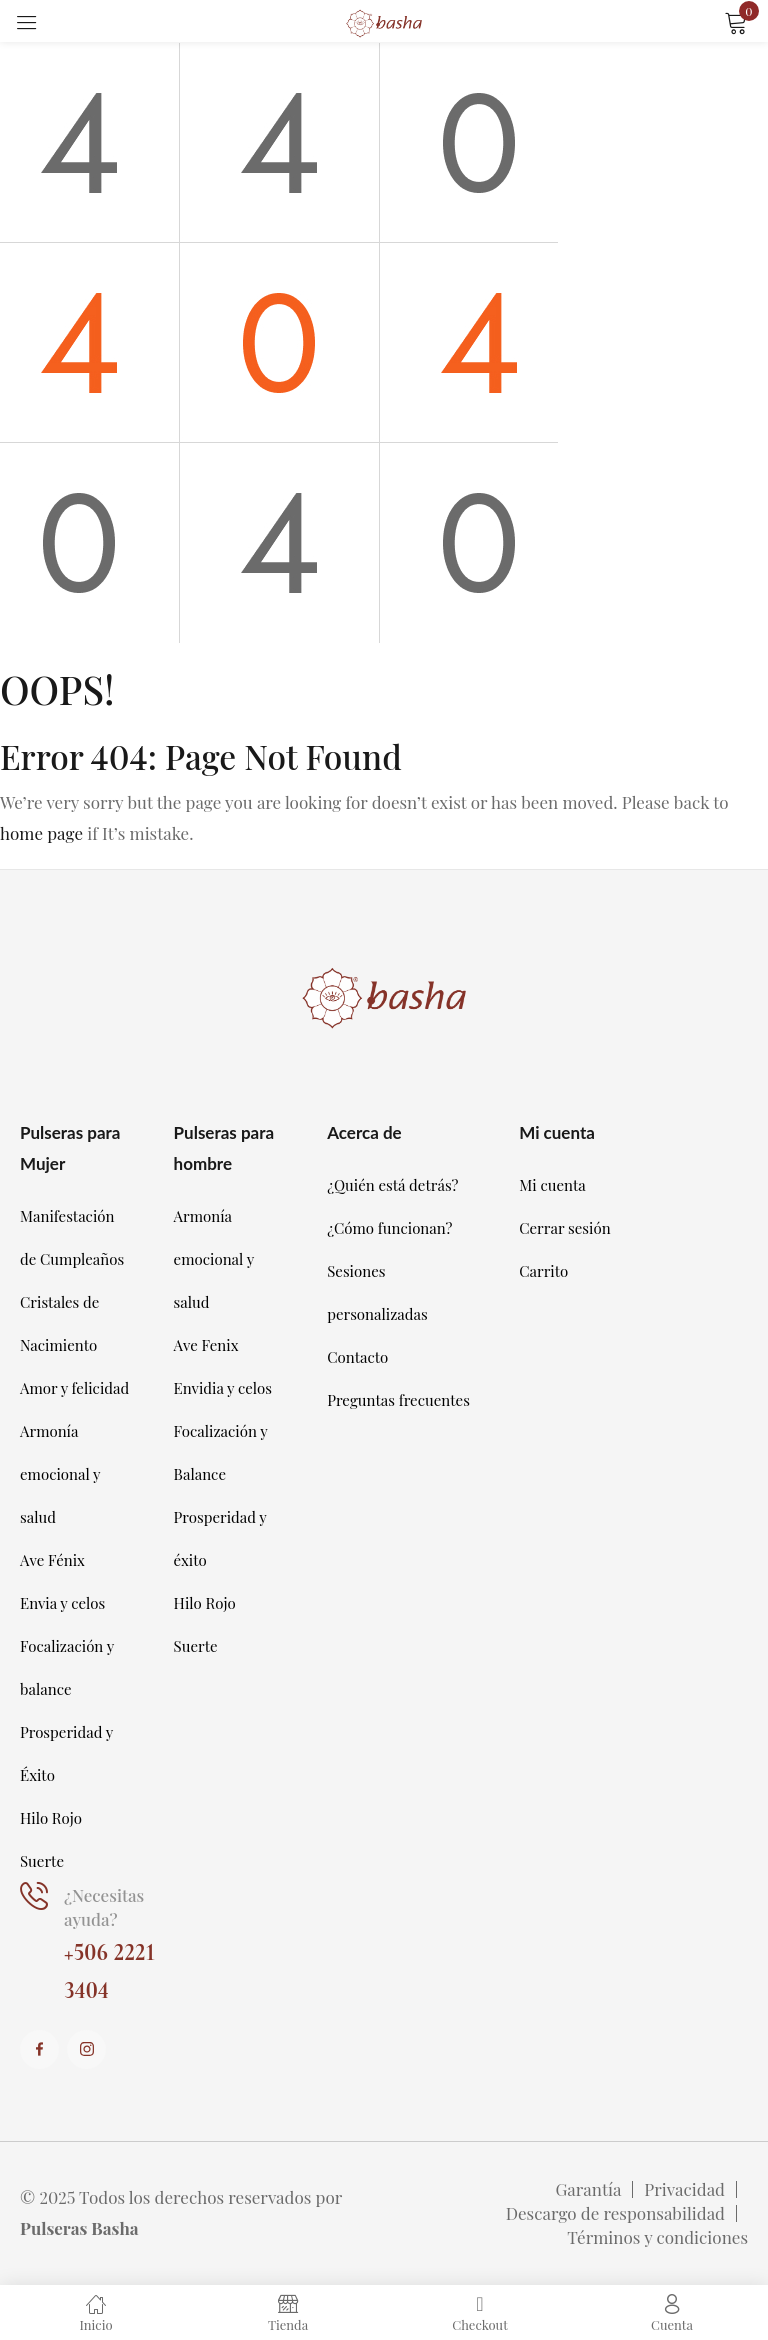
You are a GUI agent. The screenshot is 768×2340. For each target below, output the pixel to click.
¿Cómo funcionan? (389, 1228)
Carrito (543, 1271)
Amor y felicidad (74, 1388)
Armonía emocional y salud (60, 1474)
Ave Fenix (206, 1345)
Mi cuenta (552, 1185)
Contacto (357, 1357)
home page (41, 833)
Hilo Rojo (51, 1818)
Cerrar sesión (564, 1228)
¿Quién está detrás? (392, 1185)
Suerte (42, 1861)
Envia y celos (62, 1603)
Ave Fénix (52, 1560)
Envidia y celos (223, 1388)
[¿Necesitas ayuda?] (34, 1897)
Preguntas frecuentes (398, 1400)
